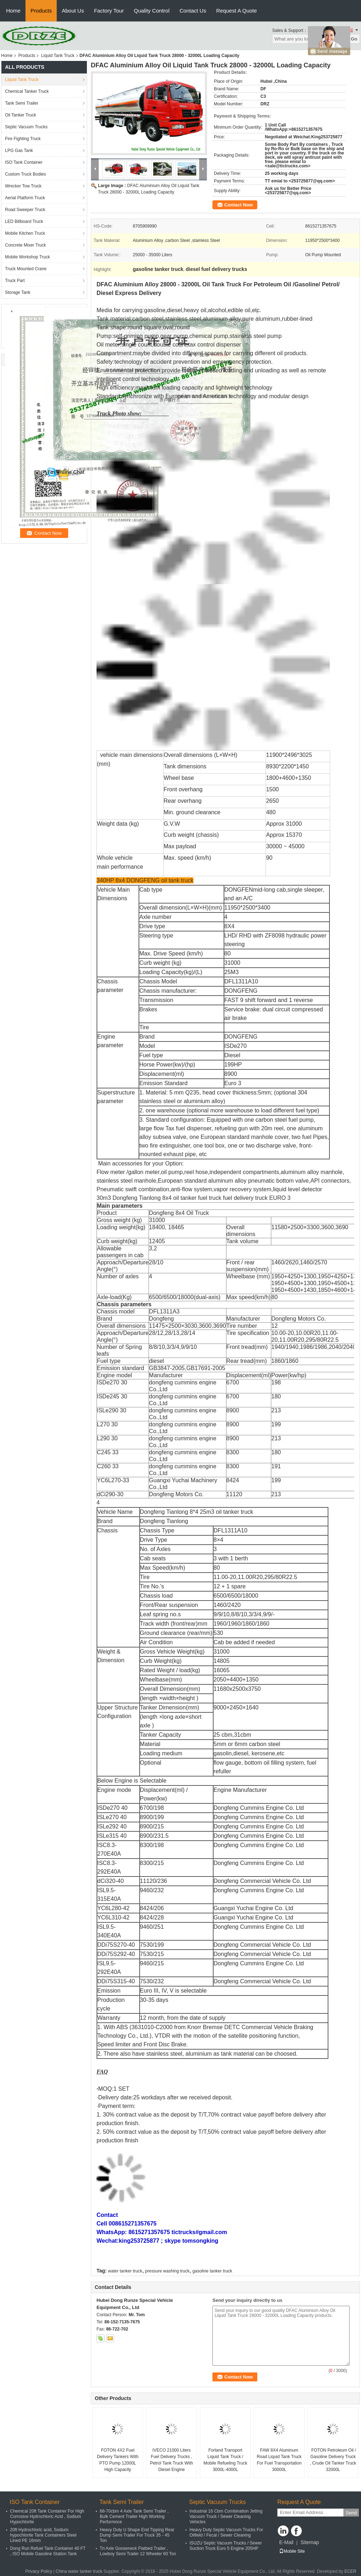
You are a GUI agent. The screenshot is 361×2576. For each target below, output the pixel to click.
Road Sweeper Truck (25, 209)
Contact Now (238, 204)
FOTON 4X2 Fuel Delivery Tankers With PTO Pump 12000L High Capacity (118, 2460)
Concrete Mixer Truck (25, 245)
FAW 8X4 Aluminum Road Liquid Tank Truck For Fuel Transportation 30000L (279, 2460)
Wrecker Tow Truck (23, 186)
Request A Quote (236, 11)
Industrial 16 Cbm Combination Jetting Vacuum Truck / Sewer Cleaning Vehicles (225, 2516)
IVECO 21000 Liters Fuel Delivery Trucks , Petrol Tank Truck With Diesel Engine (171, 2460)
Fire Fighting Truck (23, 138)
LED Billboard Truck (24, 221)
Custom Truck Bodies (25, 174)
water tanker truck (125, 2271)
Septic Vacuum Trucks (26, 126)
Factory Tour (109, 11)
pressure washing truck (167, 2271)
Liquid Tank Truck (57, 55)
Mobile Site (292, 2551)
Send (351, 2512)
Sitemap (309, 2542)
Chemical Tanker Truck (27, 91)
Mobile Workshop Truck (27, 256)
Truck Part (15, 280)
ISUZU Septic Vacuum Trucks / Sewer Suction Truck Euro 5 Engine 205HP (225, 2546)
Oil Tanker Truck (20, 115)
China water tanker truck (79, 2571)
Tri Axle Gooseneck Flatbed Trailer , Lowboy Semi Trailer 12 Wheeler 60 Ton (138, 2551)
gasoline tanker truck (212, 2271)
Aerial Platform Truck (25, 197)
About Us (73, 11)
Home (13, 11)
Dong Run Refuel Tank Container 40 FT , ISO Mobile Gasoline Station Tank (47, 2551)
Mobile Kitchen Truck (25, 233)
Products (41, 11)
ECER (350, 2571)
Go (354, 39)
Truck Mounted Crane (26, 268)
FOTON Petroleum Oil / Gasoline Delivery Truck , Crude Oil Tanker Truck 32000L (333, 2460)
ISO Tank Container (24, 162)
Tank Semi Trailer (21, 103)
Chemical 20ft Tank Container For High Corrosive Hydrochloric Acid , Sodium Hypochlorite (47, 2516)
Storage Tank (18, 292)
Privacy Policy (38, 2571)
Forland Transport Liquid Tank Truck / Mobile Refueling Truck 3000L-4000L (225, 2460)
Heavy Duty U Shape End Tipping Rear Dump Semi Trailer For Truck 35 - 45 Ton (137, 2535)
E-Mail (286, 2542)
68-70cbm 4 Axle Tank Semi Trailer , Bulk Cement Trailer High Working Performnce (134, 2516)
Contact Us (192, 11)
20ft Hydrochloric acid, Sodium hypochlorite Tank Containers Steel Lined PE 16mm (43, 2535)
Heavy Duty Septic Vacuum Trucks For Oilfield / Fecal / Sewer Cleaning (226, 2532)
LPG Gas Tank (19, 150)
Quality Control (151, 11)
